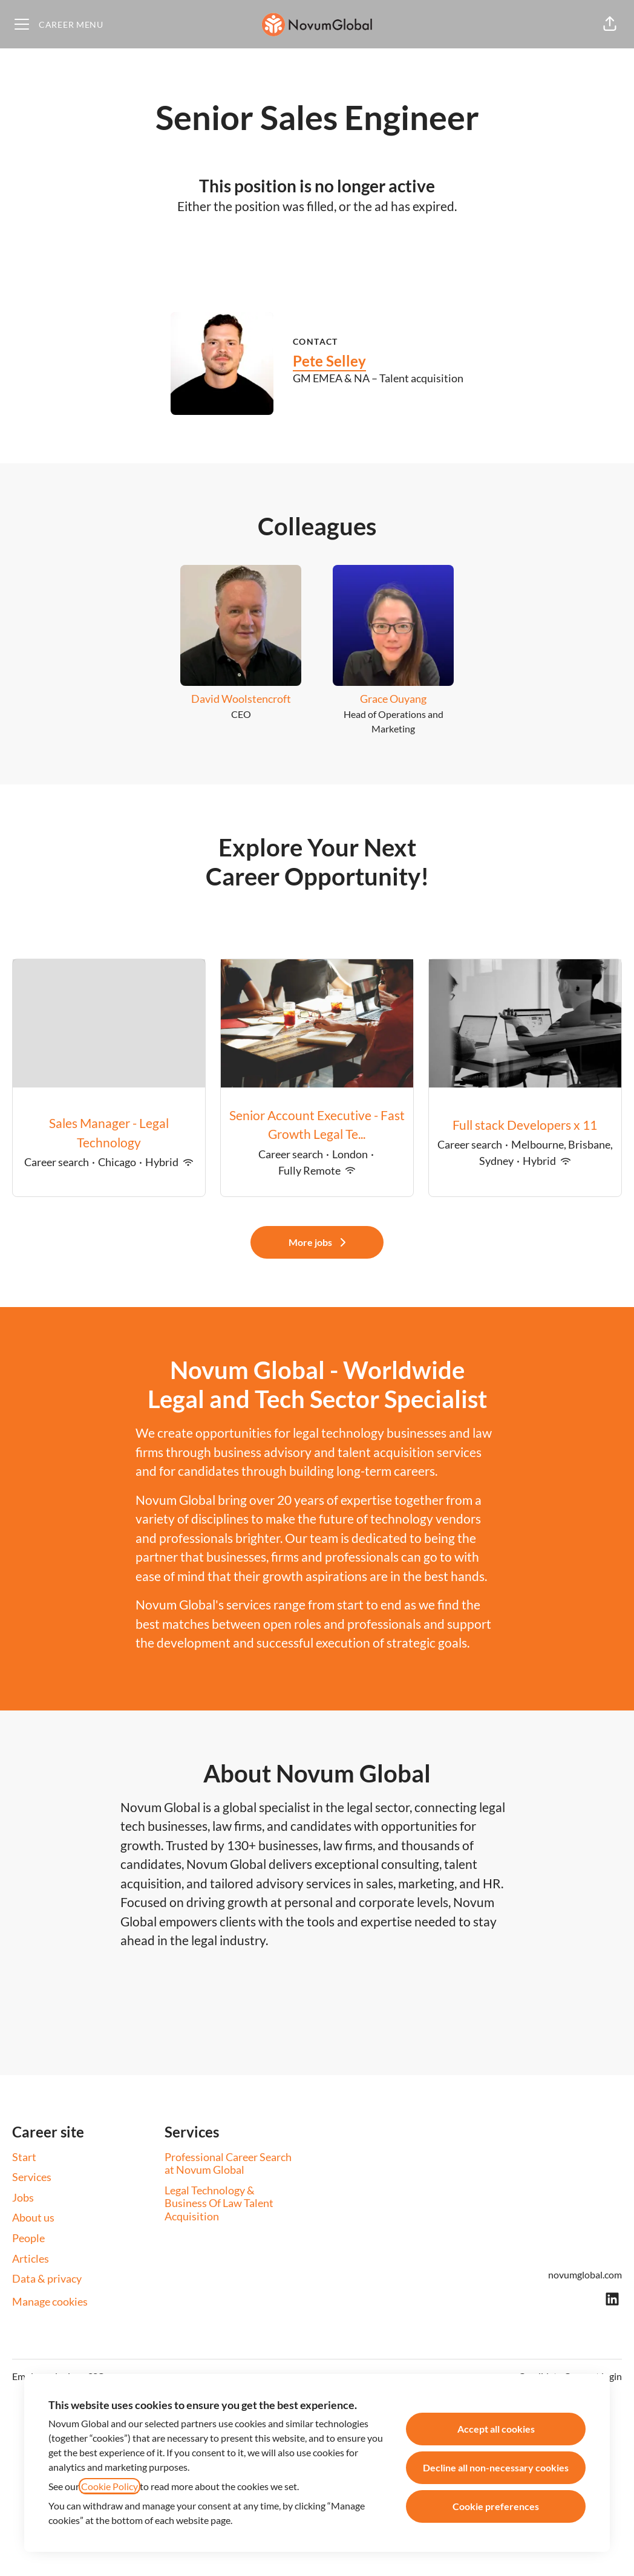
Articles (30, 2258)
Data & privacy (47, 2278)
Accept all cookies (496, 2428)
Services (31, 2176)
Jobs (23, 2197)
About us (33, 2217)
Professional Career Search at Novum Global (228, 2163)
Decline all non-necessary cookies (496, 2467)
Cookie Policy (109, 2486)
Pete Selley (329, 361)
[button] (610, 24)
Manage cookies (50, 2301)
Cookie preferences (496, 2506)
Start (24, 2157)
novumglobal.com (585, 2274)
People (28, 2238)
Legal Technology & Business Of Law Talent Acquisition (219, 2203)
